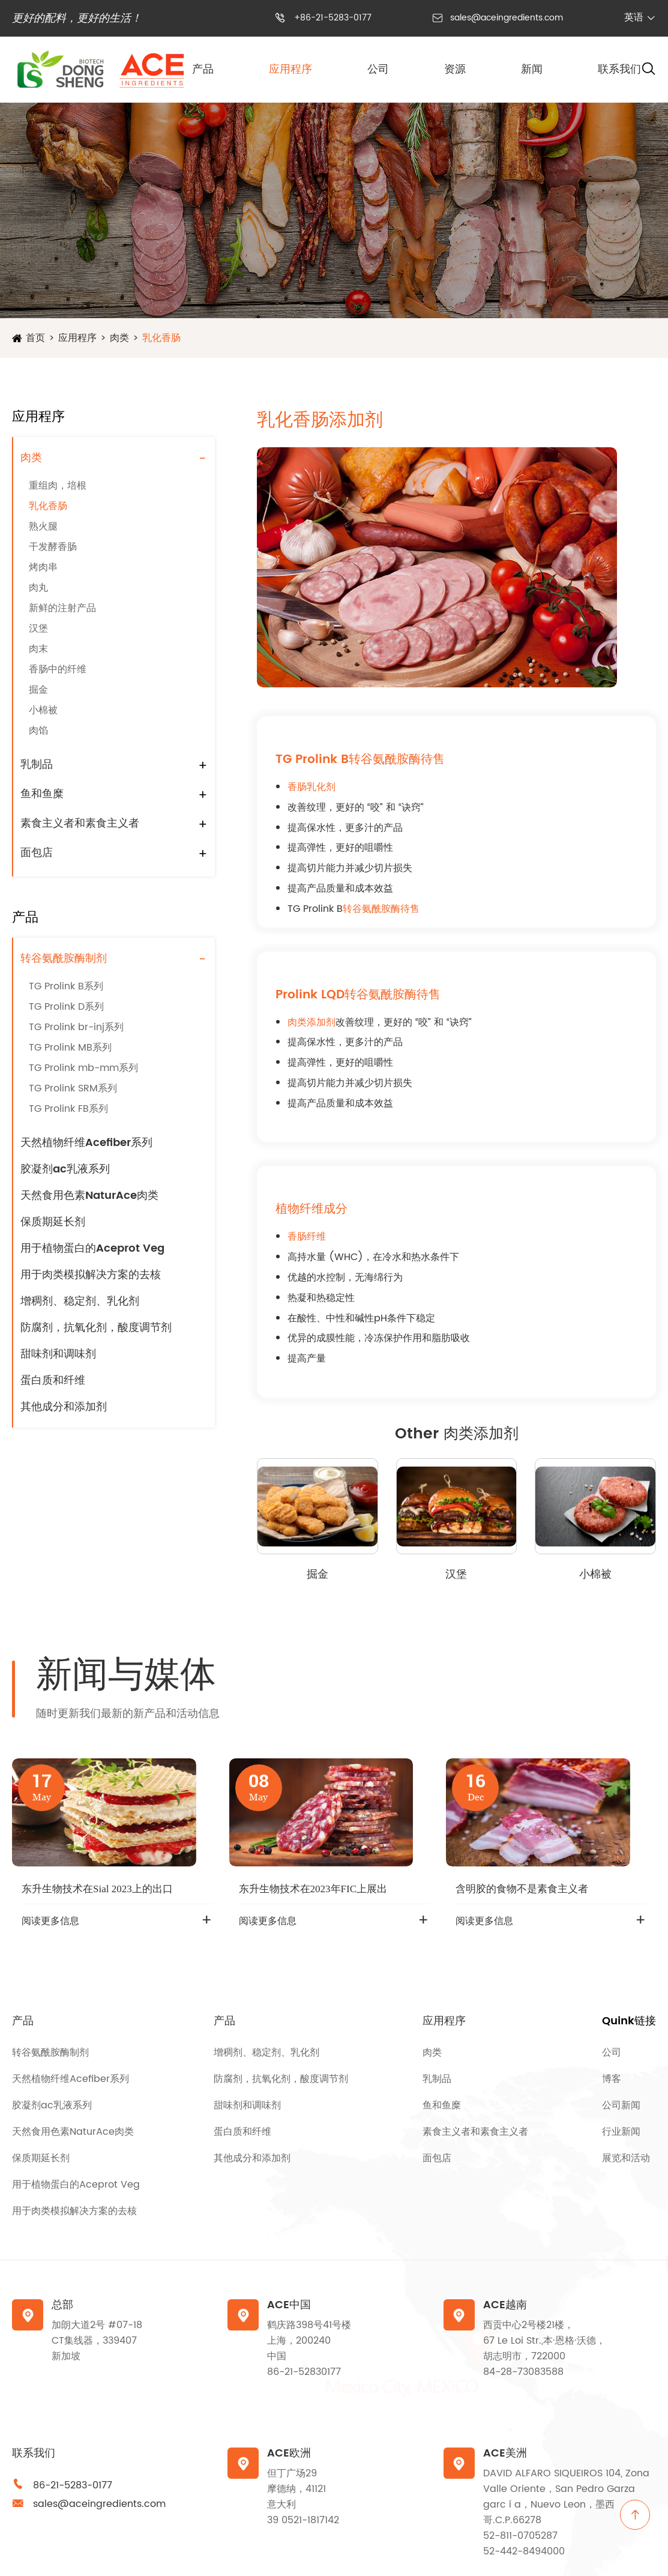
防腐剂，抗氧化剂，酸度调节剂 (96, 1327)
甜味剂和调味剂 (58, 1354)
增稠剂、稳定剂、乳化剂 (79, 1301)
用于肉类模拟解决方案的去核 (90, 1274)
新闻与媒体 (126, 1675)
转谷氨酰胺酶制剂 (63, 958)
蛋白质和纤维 (52, 1380)
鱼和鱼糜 (42, 794)
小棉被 (43, 710)
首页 (35, 338)
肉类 (119, 338)
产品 (203, 69)
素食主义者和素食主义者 (79, 823)
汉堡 (38, 628)
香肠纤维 (306, 1236)
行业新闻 (621, 2132)
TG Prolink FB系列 (68, 1109)
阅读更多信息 (50, 1921)
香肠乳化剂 (311, 787)
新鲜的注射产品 (62, 608)
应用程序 (290, 69)
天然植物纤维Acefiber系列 (86, 1142)
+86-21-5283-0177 (333, 18)
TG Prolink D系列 (66, 1007)
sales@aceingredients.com (506, 18)
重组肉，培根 (57, 485)
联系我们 (619, 69)
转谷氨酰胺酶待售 (381, 909)
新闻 (532, 69)
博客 (611, 2079)
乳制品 (36, 764)
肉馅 (38, 730)
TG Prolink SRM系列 (73, 1088)
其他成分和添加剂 (63, 1407)
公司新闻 (621, 2105)
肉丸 (38, 588)
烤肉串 (43, 567)
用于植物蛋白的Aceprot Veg (92, 1248)
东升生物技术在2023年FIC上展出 (313, 1889)
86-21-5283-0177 (72, 2485)
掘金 (38, 690)
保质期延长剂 (52, 1222)
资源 (455, 69)
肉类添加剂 (311, 1022)
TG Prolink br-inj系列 (76, 1027)
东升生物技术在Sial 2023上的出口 (97, 1889)
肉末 (38, 649)
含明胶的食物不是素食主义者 (522, 1889)
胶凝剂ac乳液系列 (65, 1169)
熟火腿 (43, 526)
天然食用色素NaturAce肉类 (89, 1195)
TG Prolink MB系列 (70, 1047)
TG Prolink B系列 (66, 986)
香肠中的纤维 (57, 669)
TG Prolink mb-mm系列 (83, 1068)
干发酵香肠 (53, 547)
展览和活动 (626, 2158)
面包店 (36, 852)
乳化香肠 (161, 338)
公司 (378, 69)
